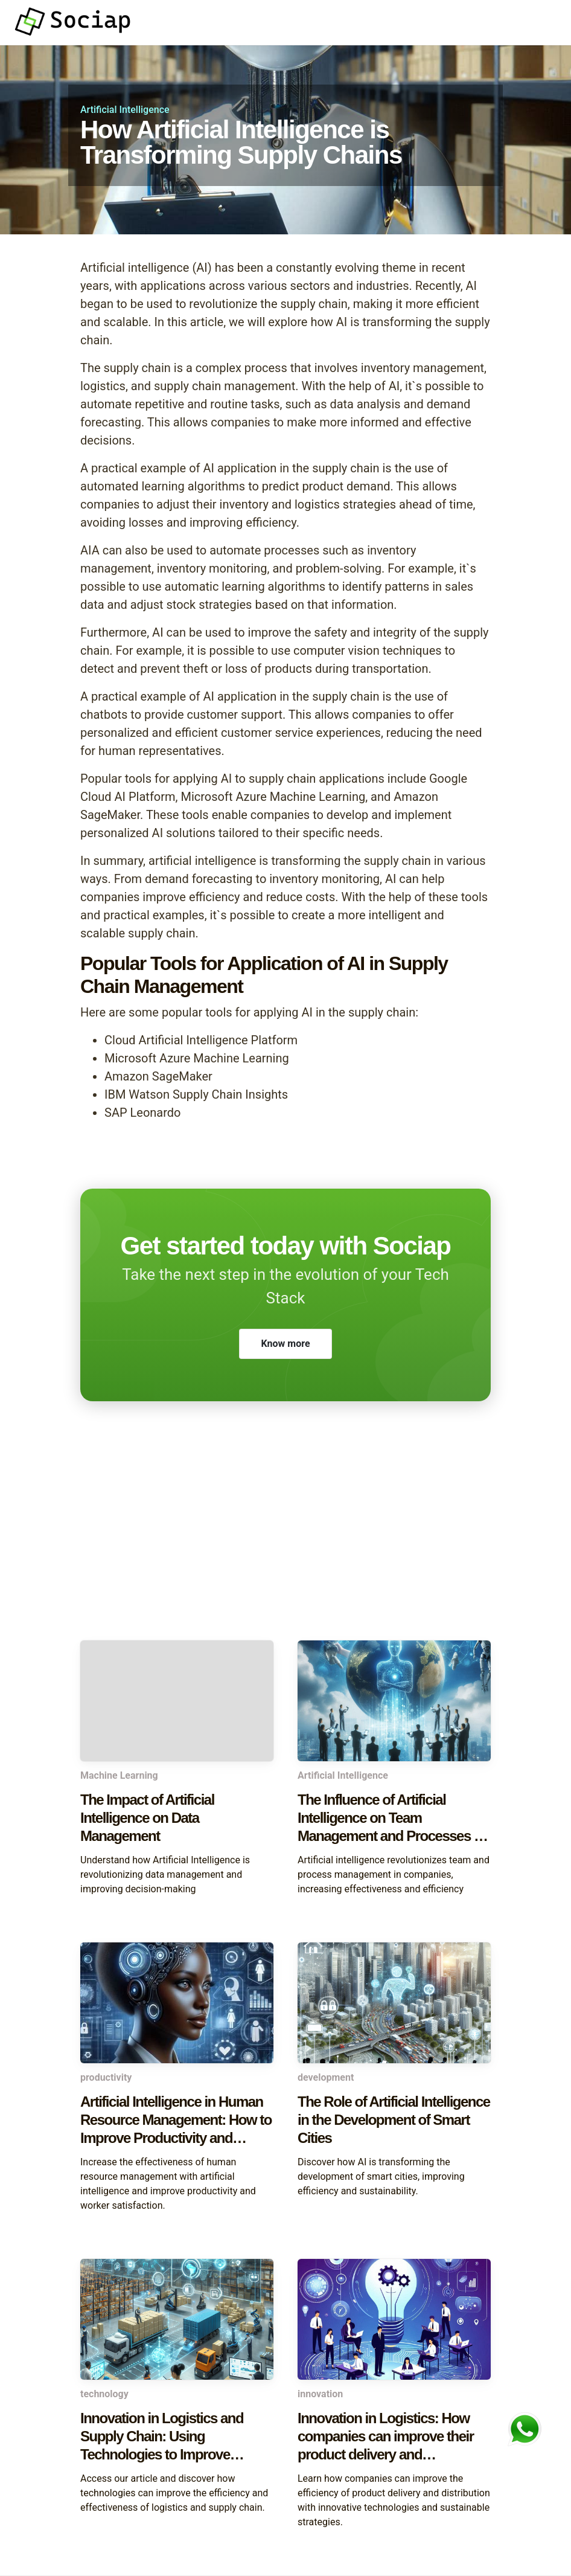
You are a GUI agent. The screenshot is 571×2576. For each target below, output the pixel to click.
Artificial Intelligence (125, 109)
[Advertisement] (285, 1543)
